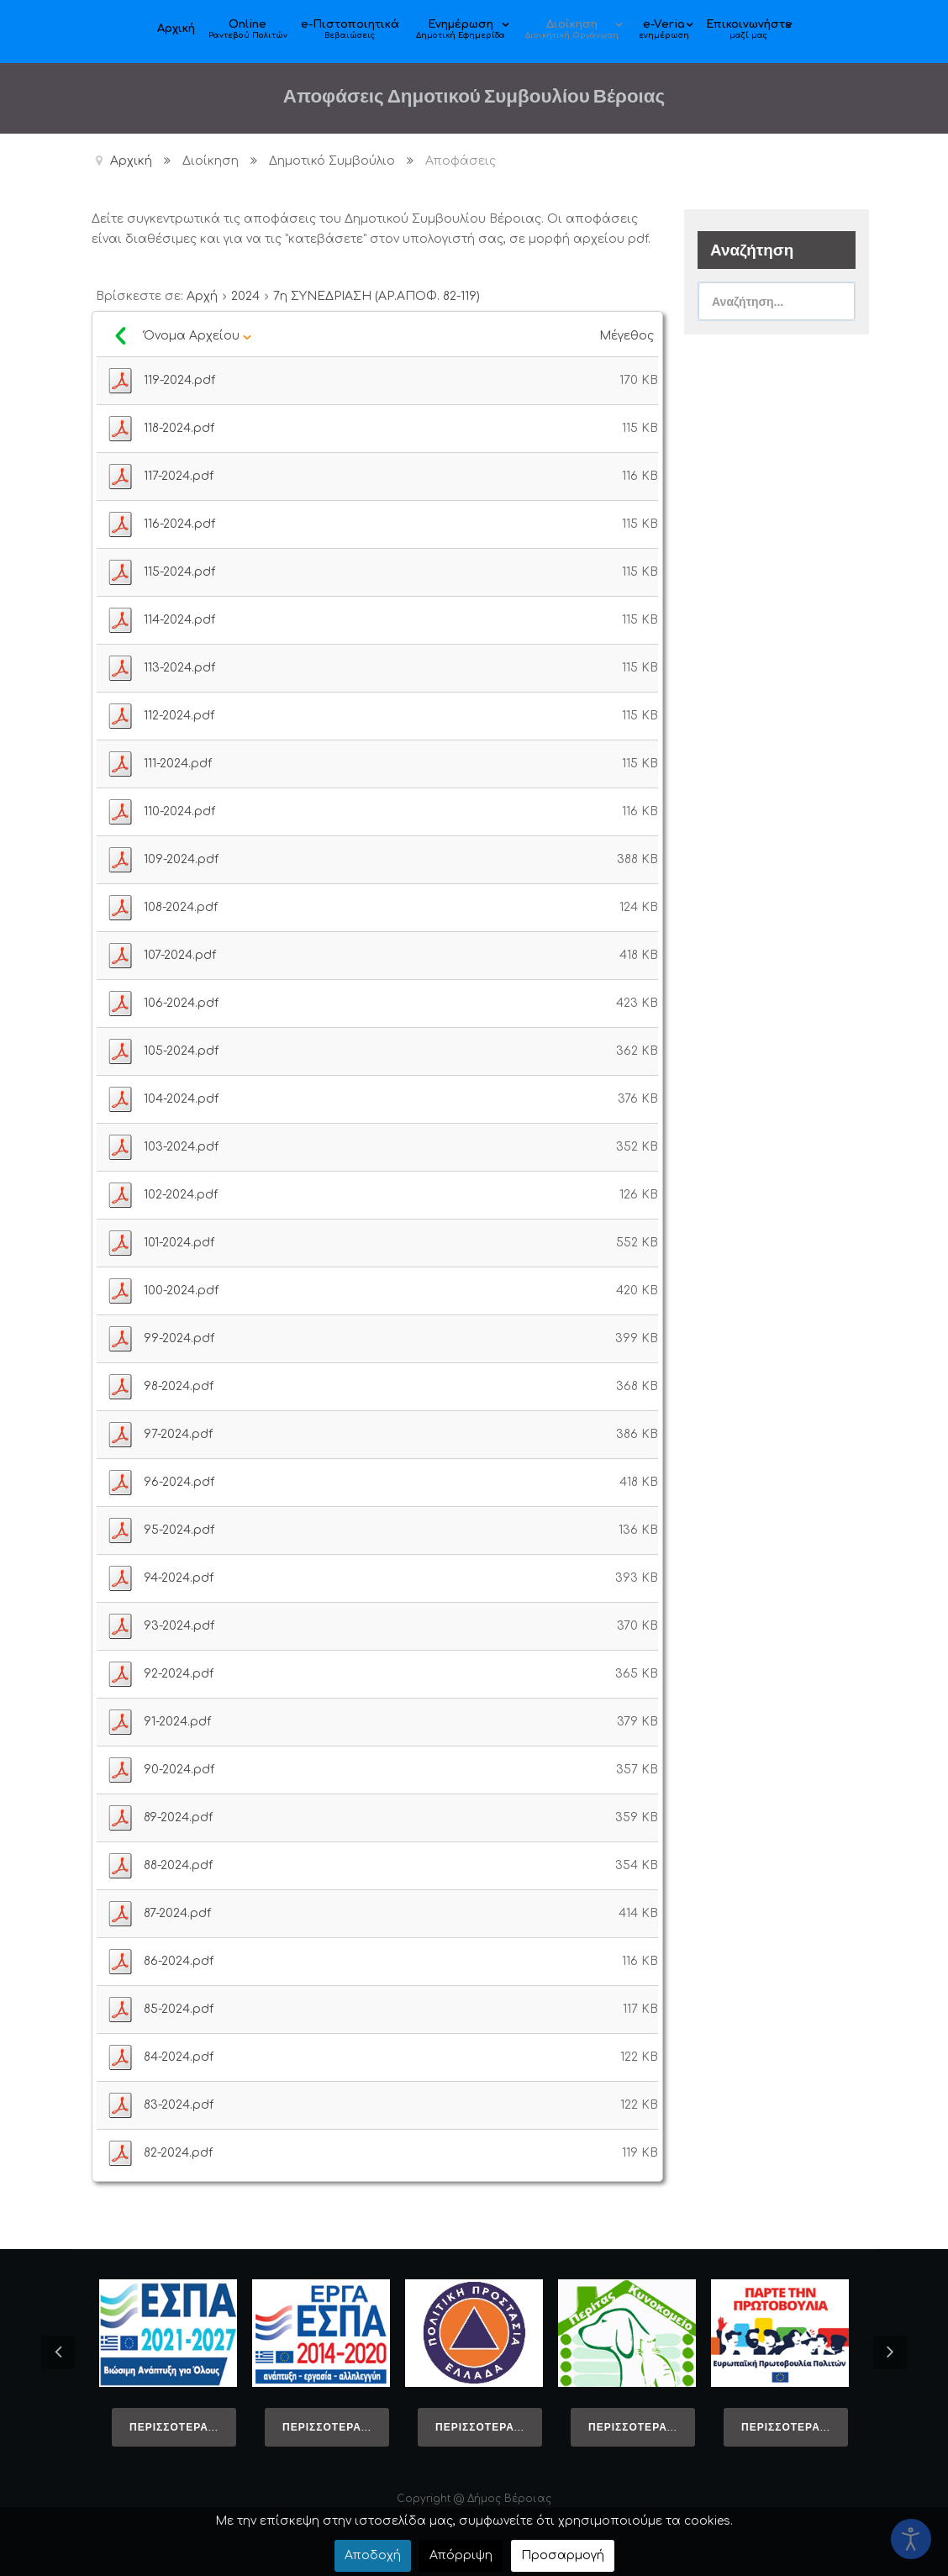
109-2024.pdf (181, 859)
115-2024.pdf (179, 572)
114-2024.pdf (179, 620)
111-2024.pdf (178, 763)
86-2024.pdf (178, 1961)
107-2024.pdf (180, 955)
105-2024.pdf (181, 1051)
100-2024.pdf (181, 1290)
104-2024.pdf (181, 1099)
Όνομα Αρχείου (197, 335)
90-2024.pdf (179, 1769)
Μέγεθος (628, 335)
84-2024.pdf (178, 2057)
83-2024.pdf (178, 2105)
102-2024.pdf (181, 1194)
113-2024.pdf (179, 667)
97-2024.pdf (178, 1434)
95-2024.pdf (179, 1530)
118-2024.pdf (179, 428)
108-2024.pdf (181, 907)
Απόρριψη (460, 2555)
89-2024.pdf (178, 1817)
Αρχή (202, 296)
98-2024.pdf (178, 1386)
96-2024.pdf (179, 1482)
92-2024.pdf (178, 1673)
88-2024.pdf (178, 1865)
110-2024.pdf (179, 811)
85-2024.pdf (178, 2009)
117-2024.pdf (178, 476)
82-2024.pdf (178, 2153)
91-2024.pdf (177, 1721)
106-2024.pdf (181, 1003)
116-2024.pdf (179, 524)
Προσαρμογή (562, 2555)
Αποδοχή (373, 2555)
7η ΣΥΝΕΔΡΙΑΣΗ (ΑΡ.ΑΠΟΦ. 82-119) (376, 296)
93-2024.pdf (179, 1626)
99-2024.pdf (179, 1338)
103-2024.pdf (181, 1146)
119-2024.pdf (179, 380)
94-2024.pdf (178, 1578)
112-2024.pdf (179, 715)
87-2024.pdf (177, 1913)
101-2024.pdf (179, 1242)
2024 (245, 296)
